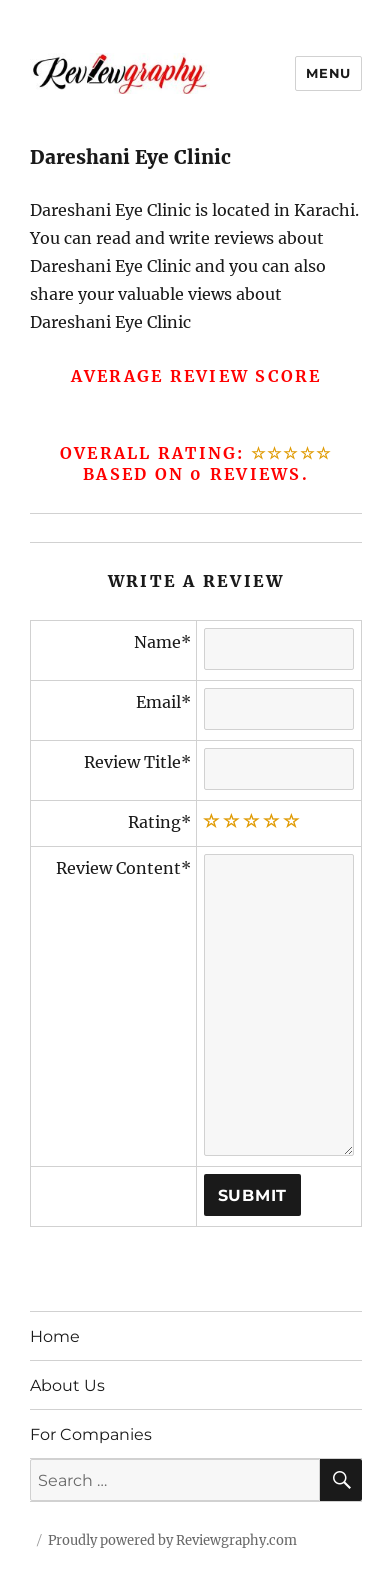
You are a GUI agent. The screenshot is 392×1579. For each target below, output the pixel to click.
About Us (67, 1385)
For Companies (91, 1434)
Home (55, 1336)
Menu (328, 73)
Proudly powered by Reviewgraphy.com (172, 1540)
